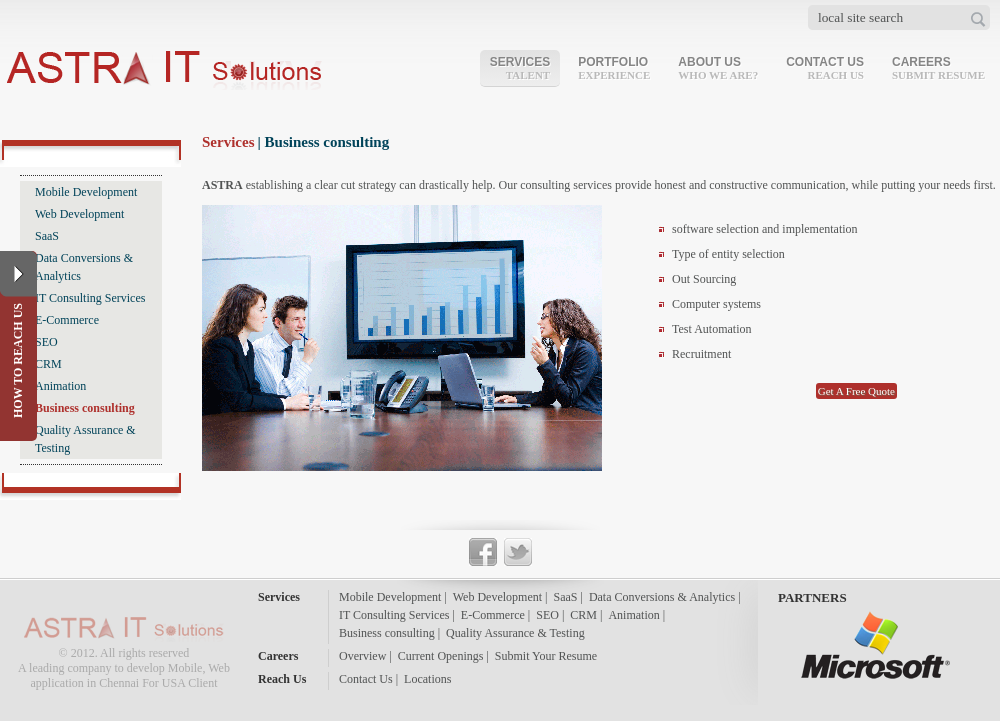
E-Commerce (67, 320)
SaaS (47, 236)
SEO (46, 342)
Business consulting (85, 408)
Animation (60, 386)
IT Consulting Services (90, 298)
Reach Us (282, 679)
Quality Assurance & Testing (85, 439)
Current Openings (441, 656)
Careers (938, 68)
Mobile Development (86, 192)
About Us (718, 68)
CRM (48, 364)
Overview (362, 656)
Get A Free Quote (856, 391)
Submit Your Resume (546, 656)
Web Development (79, 214)
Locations (427, 679)
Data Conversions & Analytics (84, 267)
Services (520, 68)
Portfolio (614, 68)
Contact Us (825, 68)
